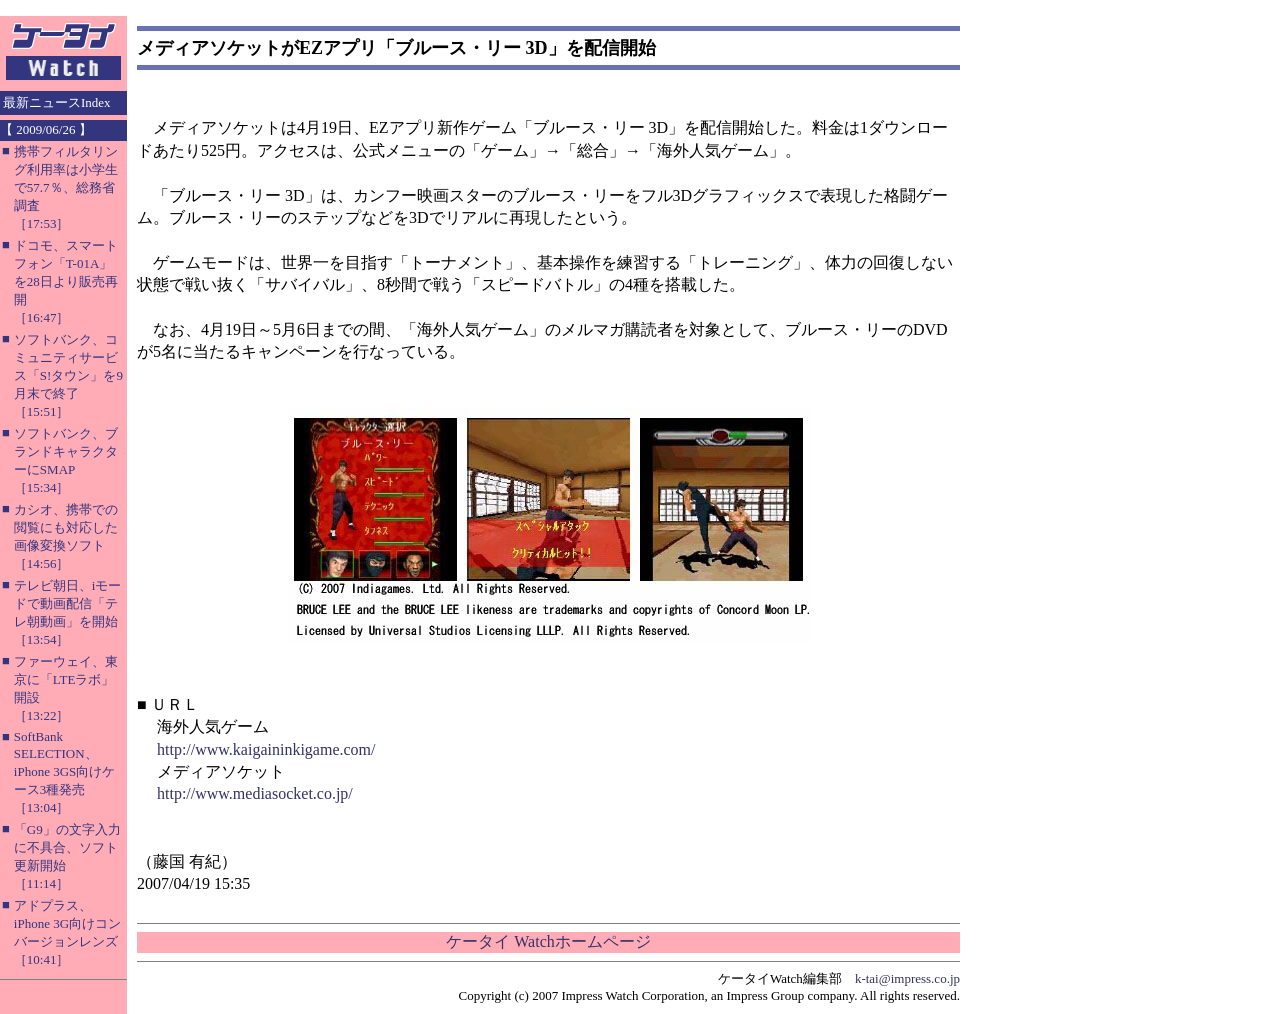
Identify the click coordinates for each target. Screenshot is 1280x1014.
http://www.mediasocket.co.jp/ (255, 793)
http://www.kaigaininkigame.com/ (266, 749)
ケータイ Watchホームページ (548, 941)
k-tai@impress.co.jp (907, 978)
